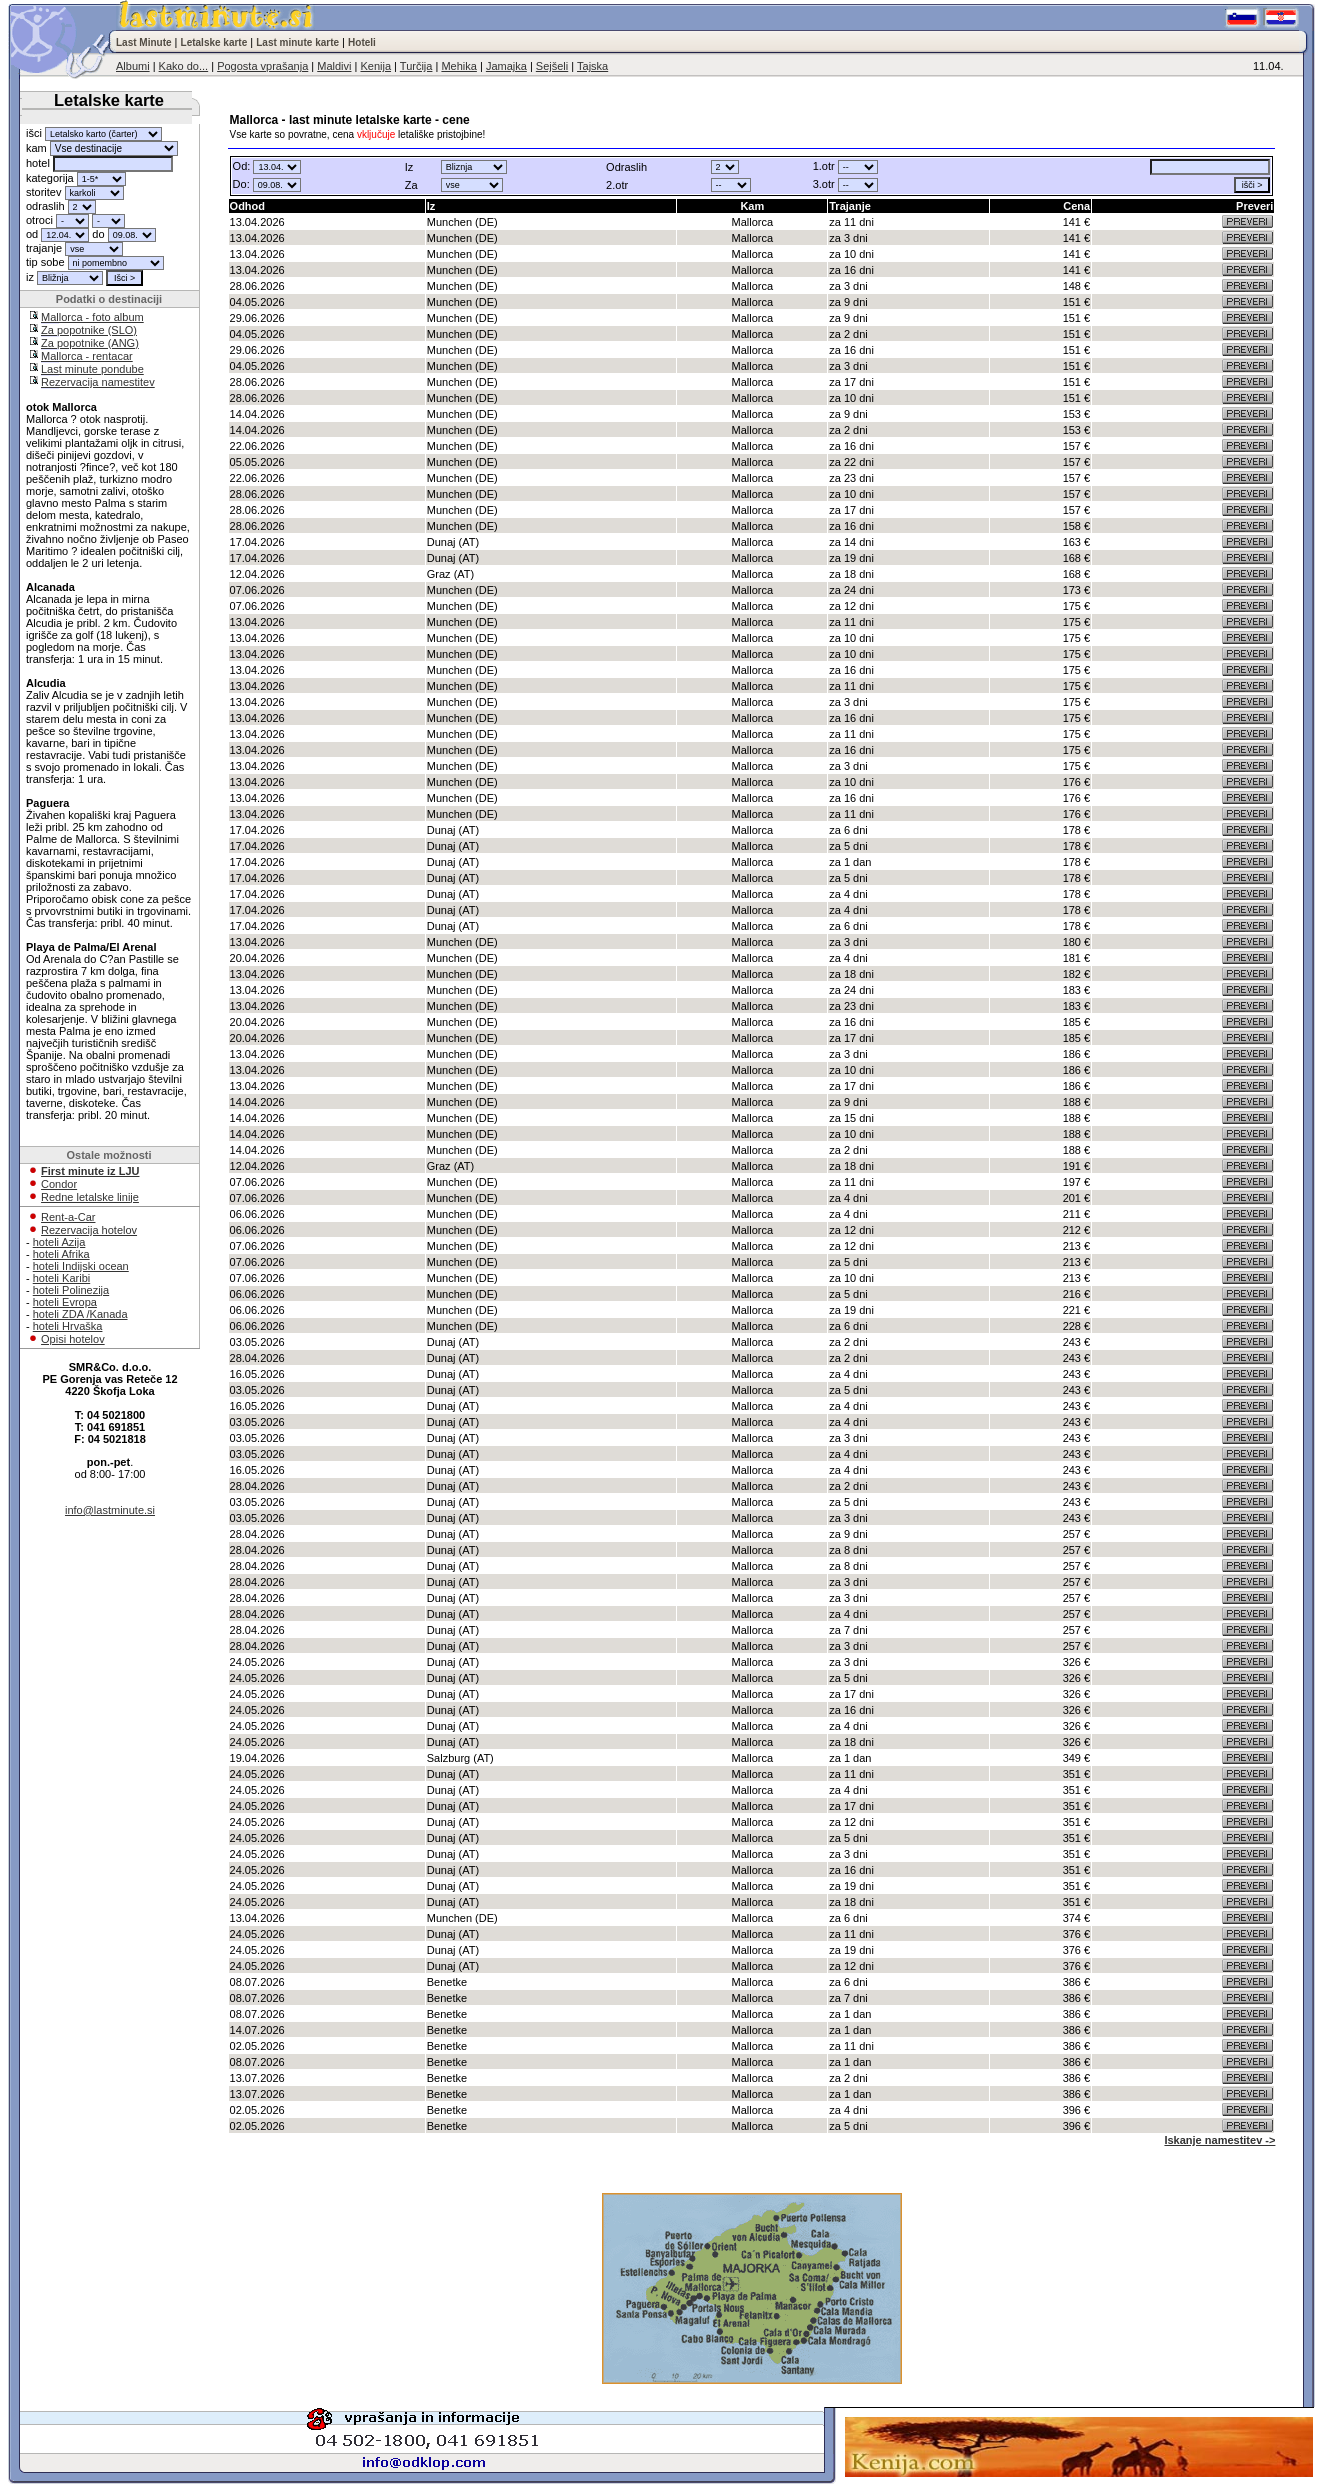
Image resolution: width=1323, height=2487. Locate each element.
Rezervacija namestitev (98, 382)
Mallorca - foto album (92, 317)
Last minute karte (297, 42)
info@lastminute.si (110, 1510)
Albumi (133, 66)
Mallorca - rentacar (87, 356)
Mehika (458, 66)
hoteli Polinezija (71, 1290)
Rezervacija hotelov (89, 1230)
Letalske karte (214, 42)
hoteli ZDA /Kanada (80, 1314)
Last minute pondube (92, 369)
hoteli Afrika (61, 1254)
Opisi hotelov (73, 1339)
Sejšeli (552, 66)
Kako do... (184, 66)
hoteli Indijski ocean (81, 1266)
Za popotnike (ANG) (90, 343)
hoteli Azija (59, 1242)
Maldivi (334, 66)
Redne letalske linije (90, 1197)
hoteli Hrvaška (68, 1326)
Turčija (416, 66)
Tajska (592, 66)
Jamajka (506, 66)
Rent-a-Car (68, 1217)
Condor (59, 1184)
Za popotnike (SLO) (89, 330)
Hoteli (362, 42)
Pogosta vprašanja (262, 66)
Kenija (375, 66)
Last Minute (144, 42)
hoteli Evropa (65, 1302)
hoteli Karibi (61, 1278)
